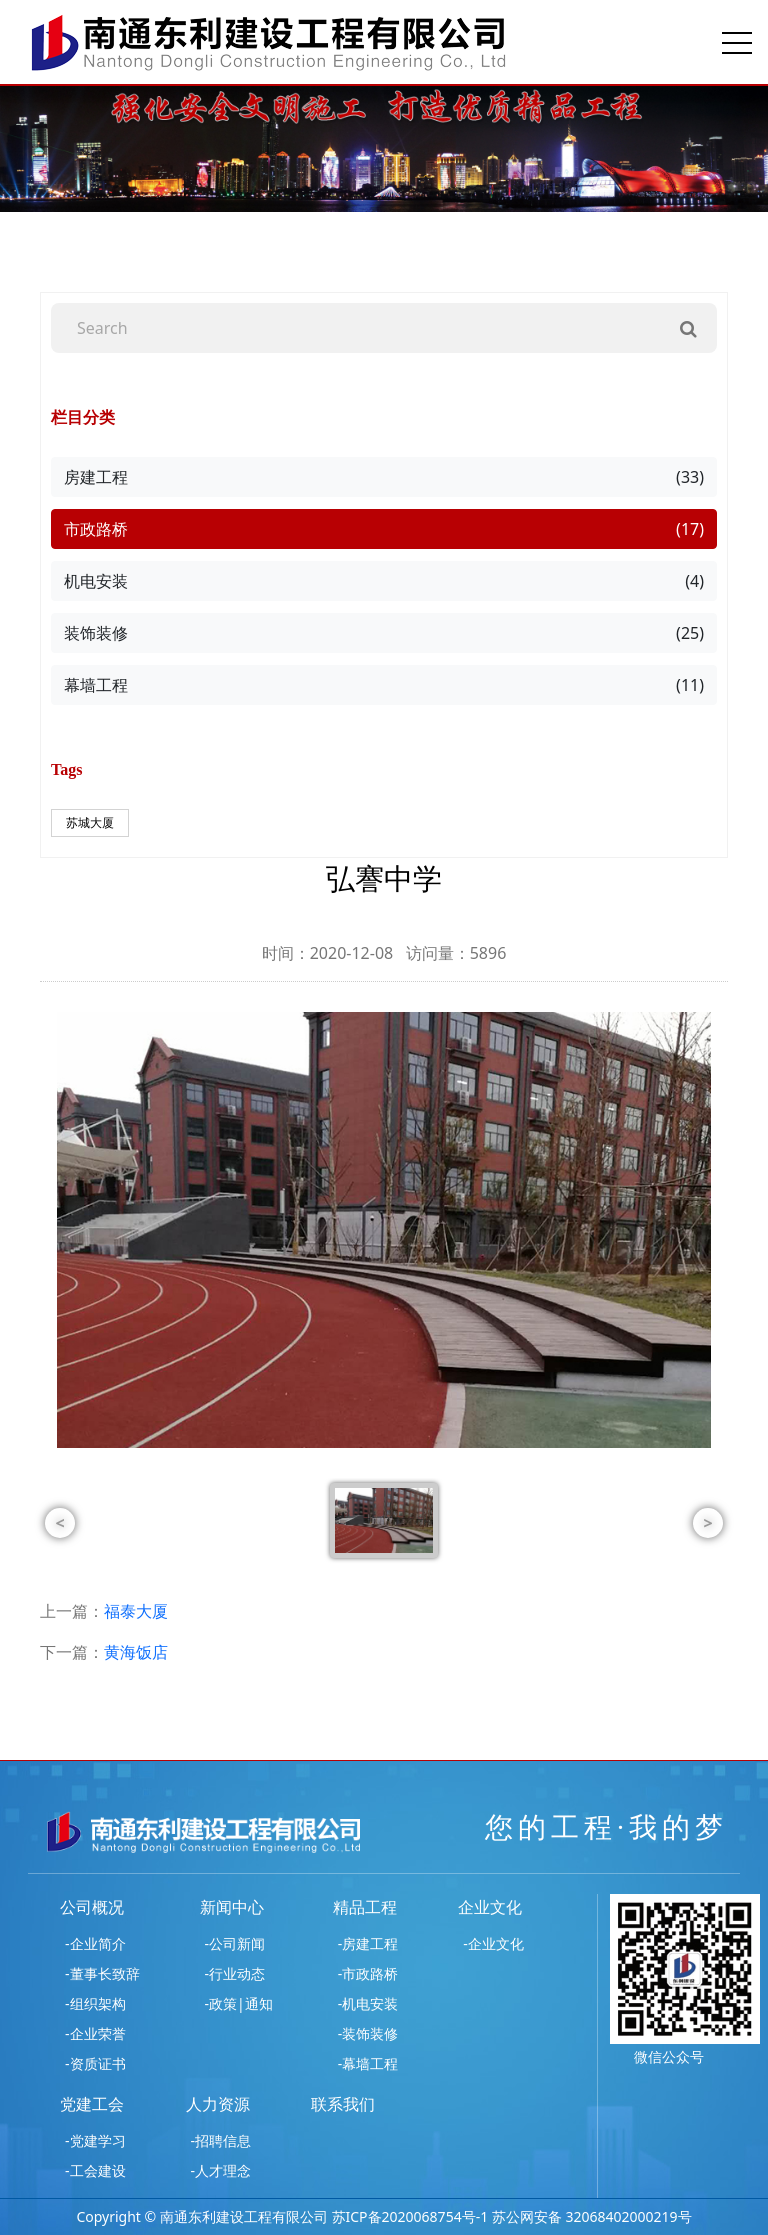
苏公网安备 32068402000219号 (592, 2216)
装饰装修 (384, 633)
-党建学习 (95, 2140)
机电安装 (384, 581)
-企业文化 (493, 1943)
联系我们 (343, 2104)
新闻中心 (232, 1907)
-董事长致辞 (102, 1973)
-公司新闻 (235, 1943)
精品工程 (365, 1907)
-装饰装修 (368, 2033)
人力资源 (218, 2104)
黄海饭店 (136, 1652)
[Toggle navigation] (737, 42)
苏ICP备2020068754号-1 (410, 2216)
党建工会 (92, 2104)
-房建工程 (368, 1943)
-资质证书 (95, 2063)
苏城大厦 (90, 822)
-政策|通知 (239, 2003)
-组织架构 (95, 2003)
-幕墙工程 (368, 2063)
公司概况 (92, 1907)
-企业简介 (95, 1943)
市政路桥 (384, 529)
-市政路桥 (368, 1973)
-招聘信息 (221, 2140)
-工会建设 (95, 2170)
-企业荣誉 (95, 2033)
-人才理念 (221, 2170)
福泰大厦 (136, 1611)
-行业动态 (235, 1973)
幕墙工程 (384, 685)
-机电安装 (368, 2003)
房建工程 (384, 477)
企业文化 (490, 1907)
